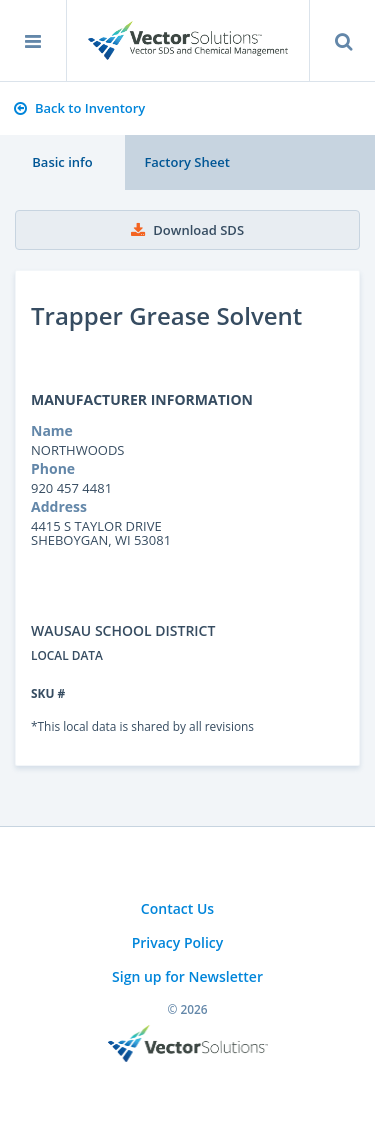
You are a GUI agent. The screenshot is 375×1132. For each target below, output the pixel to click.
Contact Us (177, 908)
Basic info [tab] (62, 162)
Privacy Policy (178, 942)
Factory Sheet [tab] (186, 162)
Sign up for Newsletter (187, 976)
